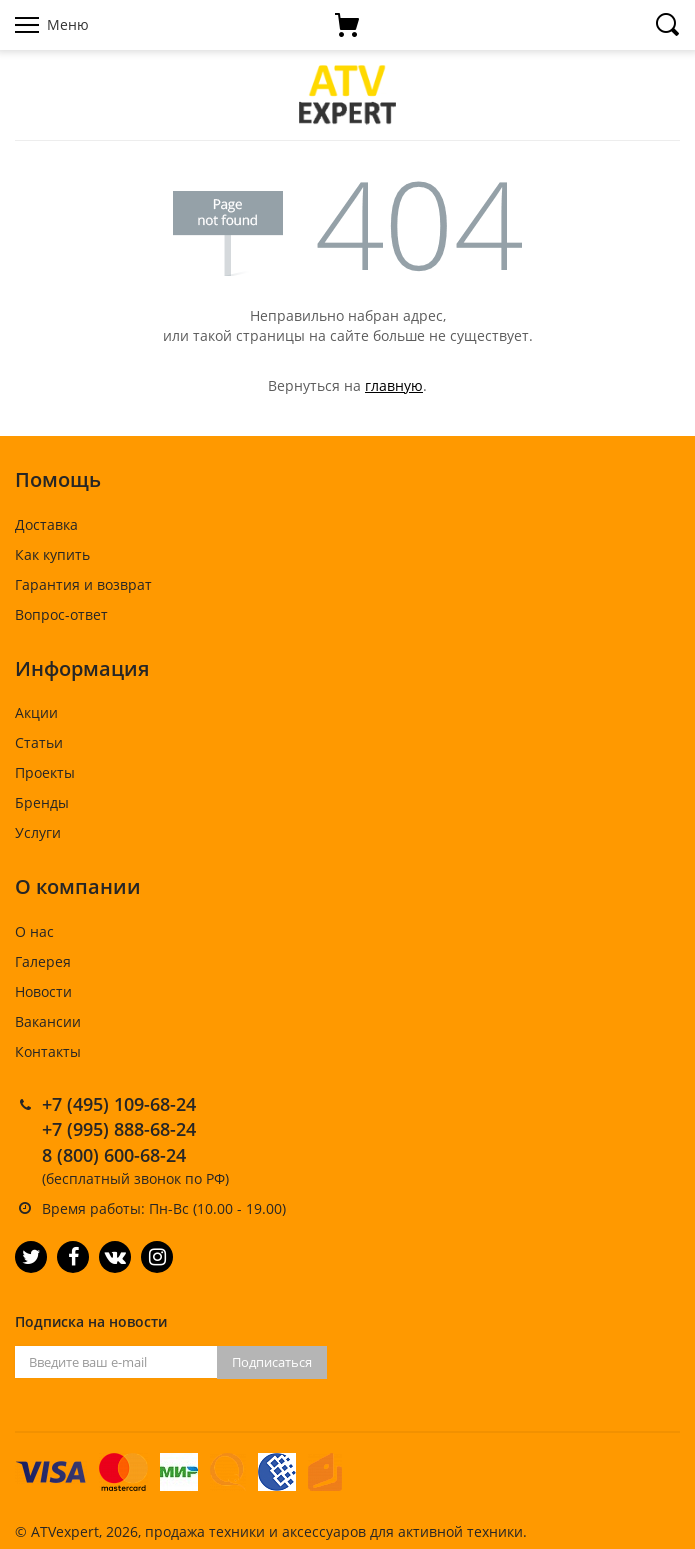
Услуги (38, 832)
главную (394, 385)
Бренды (42, 802)
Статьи (39, 742)
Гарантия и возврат (83, 584)
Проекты (45, 772)
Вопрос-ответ (61, 614)
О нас (34, 931)
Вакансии (48, 1021)
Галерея (43, 961)
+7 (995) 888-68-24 (119, 1129)
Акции (36, 712)
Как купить (52, 554)
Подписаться (272, 1362)
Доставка (46, 524)
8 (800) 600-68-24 (114, 1155)
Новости (43, 991)
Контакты (48, 1051)
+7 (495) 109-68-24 (119, 1104)
